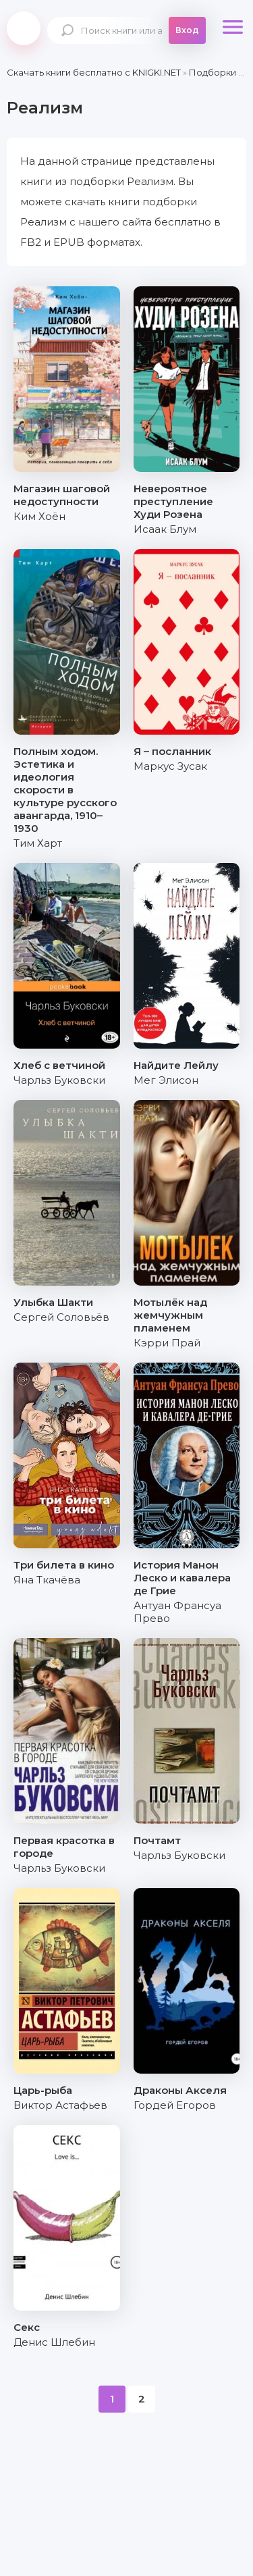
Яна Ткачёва (46, 1579)
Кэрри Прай (167, 1342)
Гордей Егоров (175, 2105)
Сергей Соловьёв (61, 1317)
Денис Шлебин (54, 2342)
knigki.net (23, 28)
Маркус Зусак (170, 766)
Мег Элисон (166, 1080)
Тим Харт (37, 843)
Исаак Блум (165, 529)
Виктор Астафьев (60, 2105)
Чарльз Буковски (59, 1080)
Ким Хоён (39, 516)
